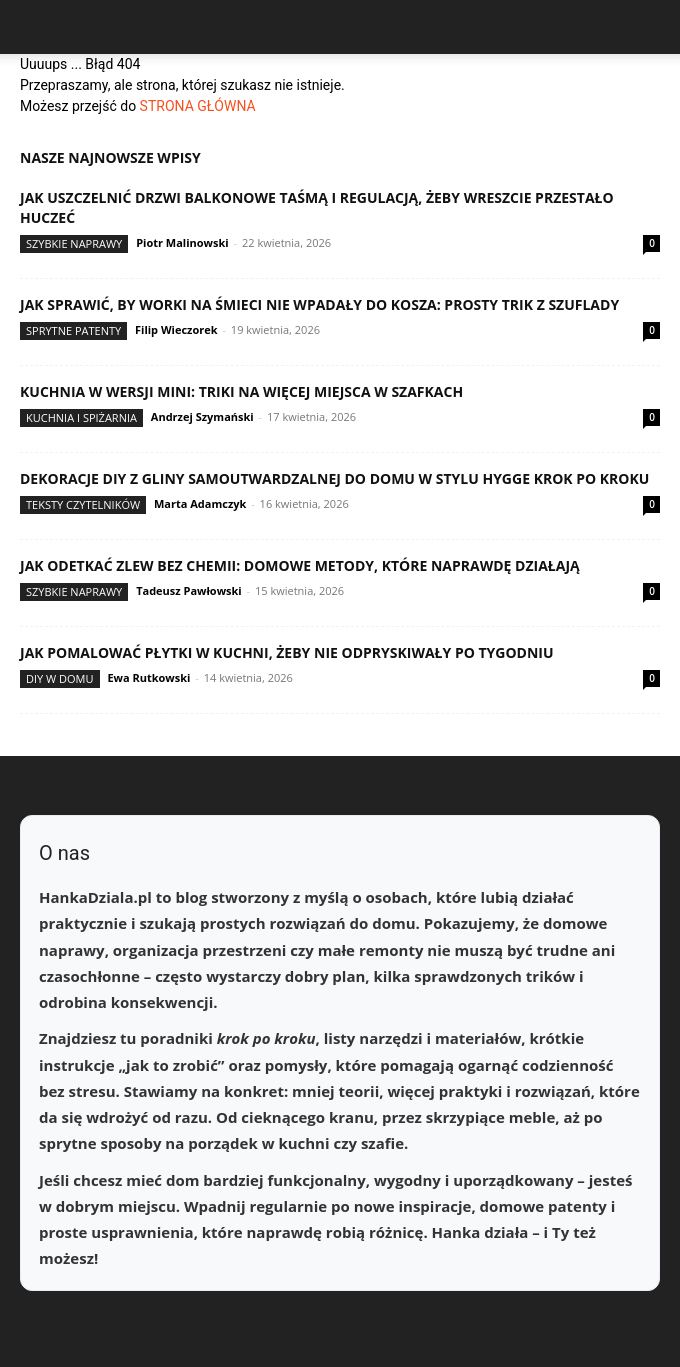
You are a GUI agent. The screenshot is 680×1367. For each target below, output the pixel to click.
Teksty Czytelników (83, 504)
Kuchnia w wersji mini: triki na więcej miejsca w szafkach (241, 391)
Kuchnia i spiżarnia (81, 417)
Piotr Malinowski (182, 242)
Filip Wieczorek (176, 329)
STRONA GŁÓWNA (198, 106)
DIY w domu (60, 678)
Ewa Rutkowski (148, 677)
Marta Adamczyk (200, 503)
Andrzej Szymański (202, 416)
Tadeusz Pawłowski (189, 590)
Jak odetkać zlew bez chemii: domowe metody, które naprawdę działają (300, 565)
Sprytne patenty (73, 330)
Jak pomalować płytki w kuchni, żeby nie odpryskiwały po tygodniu (287, 652)
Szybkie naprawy (74, 243)
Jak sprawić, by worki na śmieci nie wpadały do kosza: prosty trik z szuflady (319, 304)
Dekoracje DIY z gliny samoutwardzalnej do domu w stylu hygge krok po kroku (334, 478)
